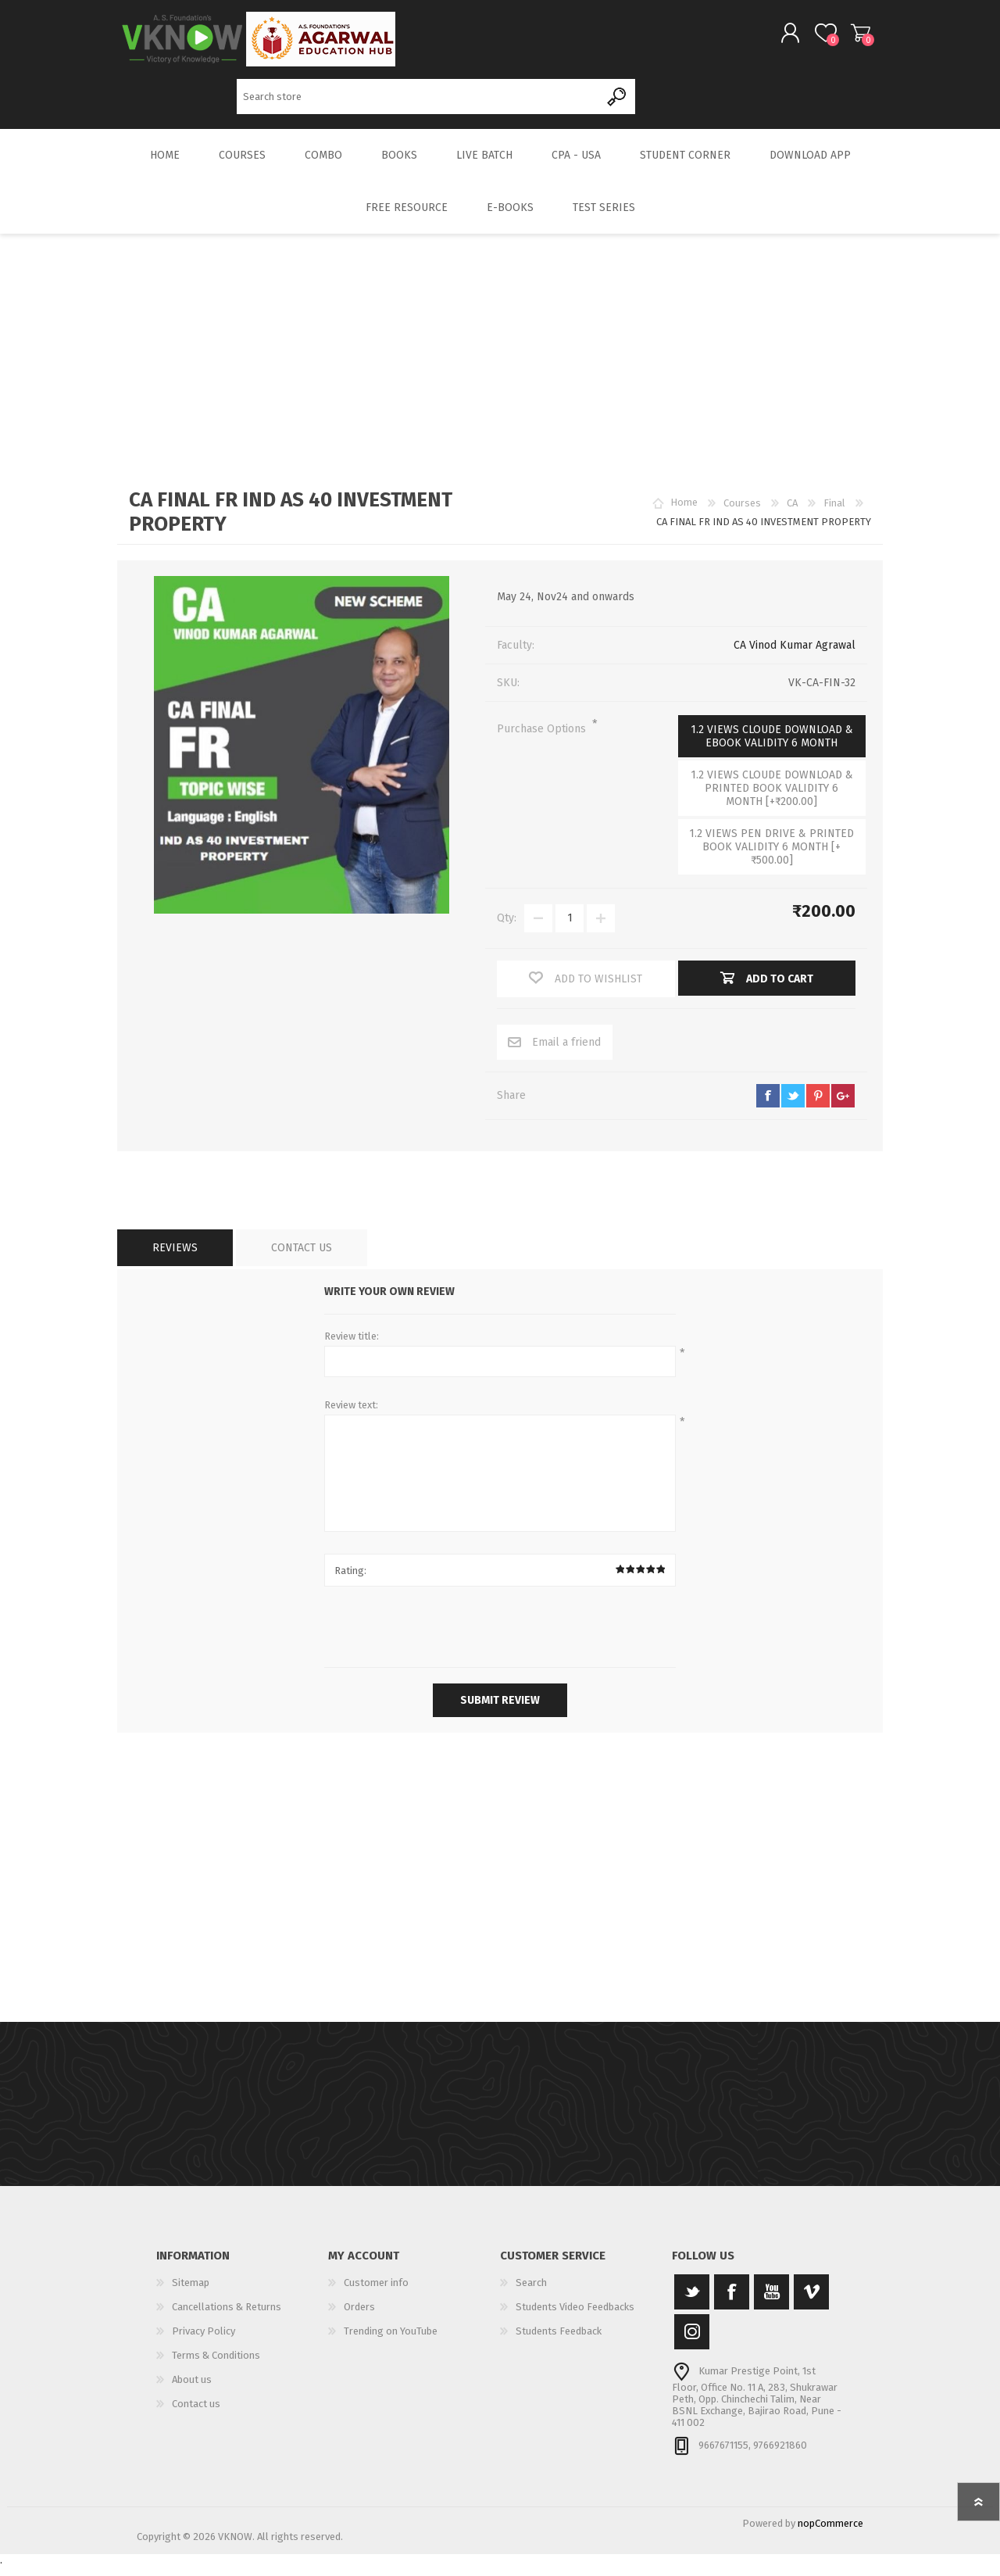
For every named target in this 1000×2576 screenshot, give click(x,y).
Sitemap (190, 2293)
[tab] (175, 1258)
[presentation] (500, 1639)
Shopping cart (845, 38)
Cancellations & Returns (226, 2317)
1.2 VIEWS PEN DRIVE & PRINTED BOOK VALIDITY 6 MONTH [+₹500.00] (771, 857)
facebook (768, 1106)
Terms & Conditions (216, 2365)
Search (617, 102)
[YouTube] (771, 2302)
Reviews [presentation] (175, 1258)
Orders (359, 2317)
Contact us (196, 2414)
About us (192, 2389)
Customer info (376, 2293)
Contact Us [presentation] (301, 1258)
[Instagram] (691, 2342)
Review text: (351, 1415)
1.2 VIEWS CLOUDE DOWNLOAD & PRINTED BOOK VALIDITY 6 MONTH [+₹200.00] (772, 798)
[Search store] (418, 102)
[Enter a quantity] (569, 928)
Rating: (350, 1581)
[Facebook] (731, 2302)
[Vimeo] (811, 2302)
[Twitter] (691, 2302)
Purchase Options (543, 739)
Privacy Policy (203, 2341)
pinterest (818, 1106)
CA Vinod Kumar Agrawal (794, 655)
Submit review (500, 1710)
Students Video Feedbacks (575, 2317)
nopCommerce (830, 2533)
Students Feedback (559, 2341)
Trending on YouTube (391, 2341)
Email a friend (566, 1052)
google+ (843, 1106)
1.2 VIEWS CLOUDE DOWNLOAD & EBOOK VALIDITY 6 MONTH (772, 746)
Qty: (506, 929)
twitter (793, 1106)
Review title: (351, 1346)
